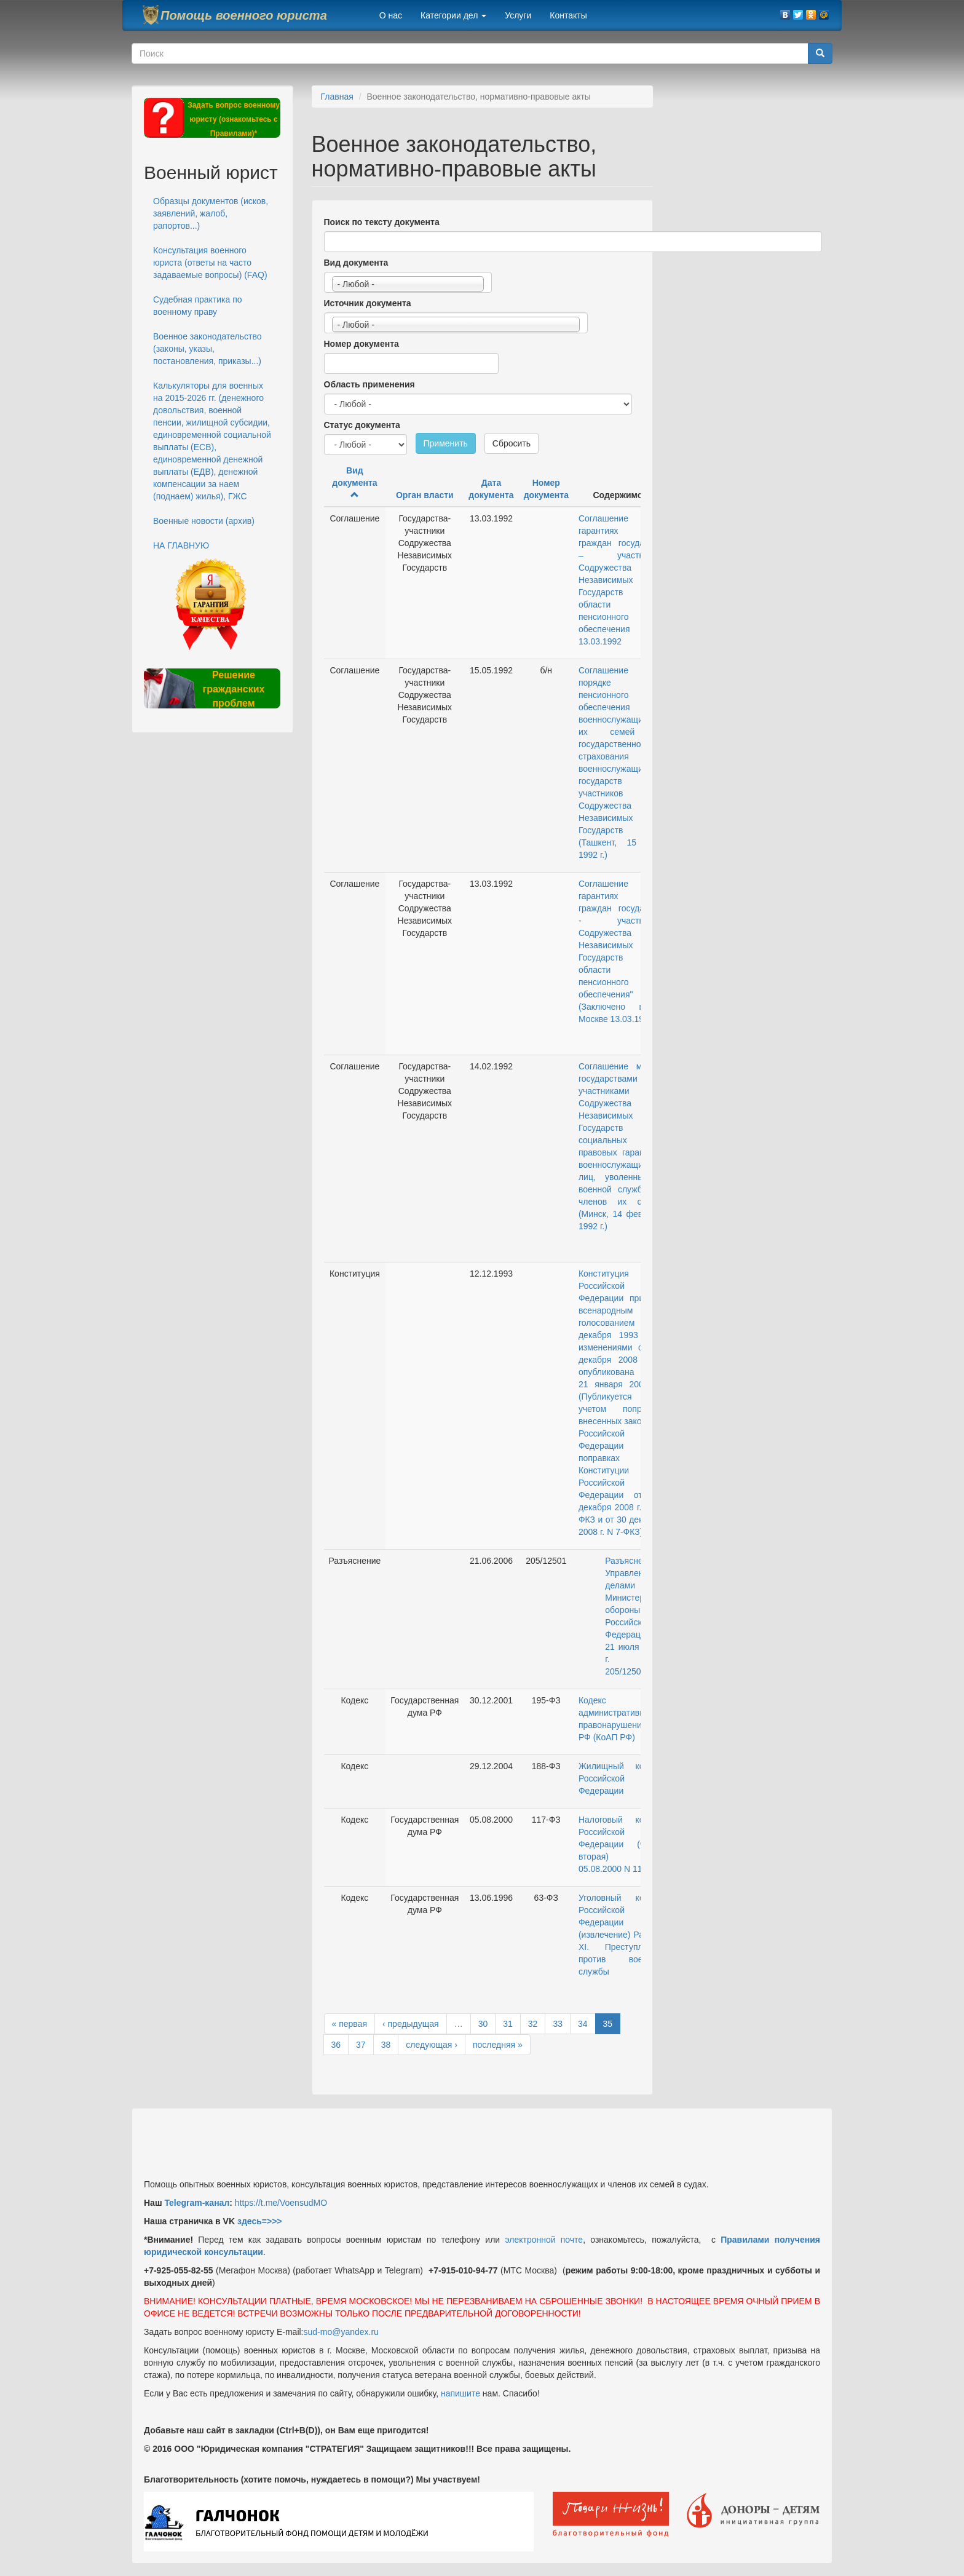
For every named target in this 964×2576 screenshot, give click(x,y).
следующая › (431, 2045)
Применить (446, 443)
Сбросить (511, 443)
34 (583, 2024)
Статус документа (362, 425)
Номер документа (361, 344)
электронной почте (544, 2240)
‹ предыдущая (410, 2024)
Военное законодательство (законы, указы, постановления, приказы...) (207, 348)
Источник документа (367, 303)
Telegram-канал (196, 2203)
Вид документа (356, 263)
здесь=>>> (259, 2221)
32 (533, 2024)
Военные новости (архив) (204, 521)
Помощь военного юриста (243, 15)
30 (483, 2024)
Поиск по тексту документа (382, 222)
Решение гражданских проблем (233, 689)
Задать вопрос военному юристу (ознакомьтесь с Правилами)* (234, 119)
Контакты (568, 15)
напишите (460, 2393)
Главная (337, 96)
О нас (390, 15)
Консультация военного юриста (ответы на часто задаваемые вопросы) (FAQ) (210, 262)
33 (558, 2024)
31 (508, 2024)
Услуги (518, 15)
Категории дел (453, 15)
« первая (349, 2024)
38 (386, 2045)
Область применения (369, 384)
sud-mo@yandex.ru (341, 2332)
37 (361, 2045)
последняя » (498, 2045)
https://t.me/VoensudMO (279, 2203)
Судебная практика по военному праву (197, 306)
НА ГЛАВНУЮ (181, 545)
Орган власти (425, 495)
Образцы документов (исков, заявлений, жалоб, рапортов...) (210, 213)
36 (336, 2045)
